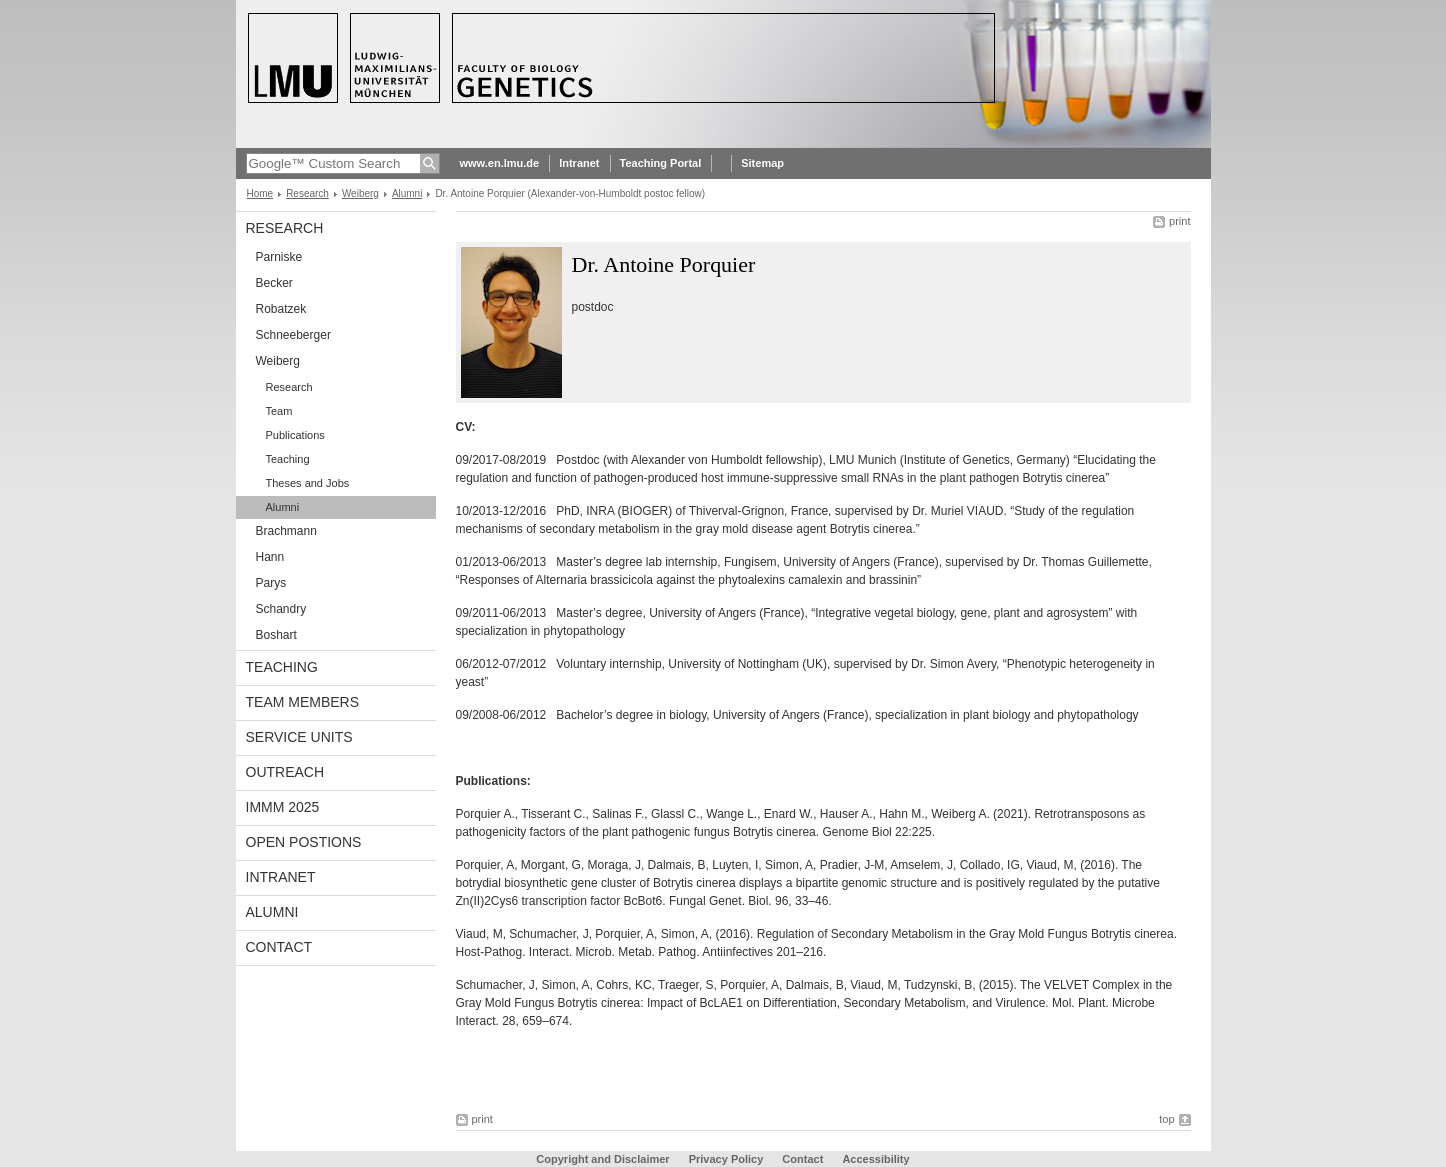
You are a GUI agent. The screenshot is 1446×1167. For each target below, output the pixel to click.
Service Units (299, 737)
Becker (274, 283)
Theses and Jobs (308, 483)
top (1166, 1119)
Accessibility (875, 1159)
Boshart (276, 635)
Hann (270, 557)
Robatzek (281, 309)
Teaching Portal (661, 163)
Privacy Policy (726, 1159)
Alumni (407, 193)
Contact (279, 947)
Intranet (579, 163)
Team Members (303, 702)
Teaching (288, 459)
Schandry (281, 609)
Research (307, 193)
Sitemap (762, 163)
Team (279, 411)
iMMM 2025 (283, 807)
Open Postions (304, 842)
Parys (271, 583)
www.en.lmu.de (500, 163)
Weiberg (360, 193)
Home (260, 193)
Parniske (279, 257)
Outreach (285, 772)
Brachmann (286, 531)
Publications (295, 435)
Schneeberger (293, 335)
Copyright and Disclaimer (602, 1159)
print (1179, 221)
